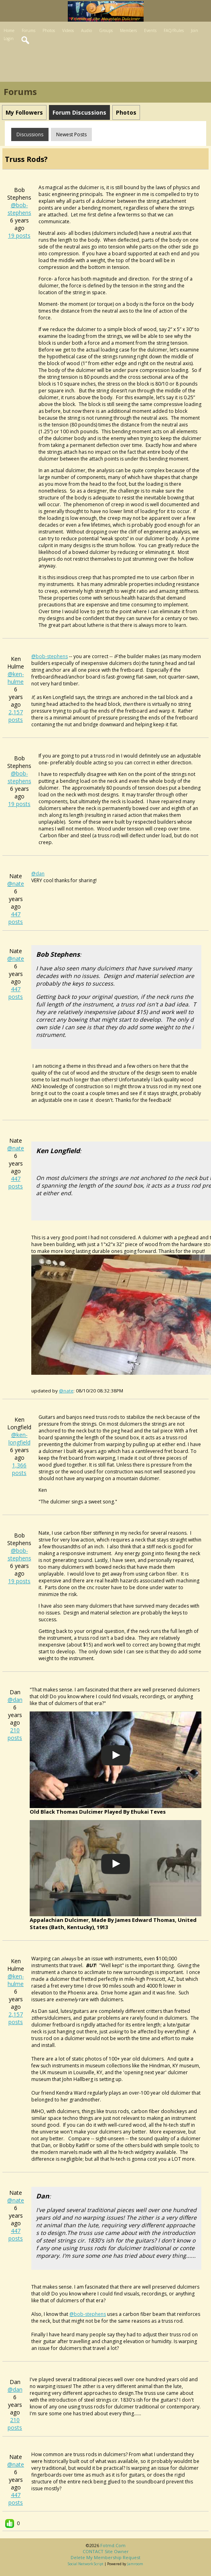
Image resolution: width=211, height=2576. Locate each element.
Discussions (29, 134)
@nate (15, 883)
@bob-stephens (19, 208)
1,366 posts (19, 1469)
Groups (106, 30)
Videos (68, 30)
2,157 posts (15, 715)
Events (150, 30)
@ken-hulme (16, 677)
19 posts (19, 235)
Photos (49, 30)
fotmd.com (113, 2545)
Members (128, 30)
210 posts (15, 1734)
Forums (28, 30)
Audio (86, 30)
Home (9, 30)
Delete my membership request (105, 2557)
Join (194, 30)
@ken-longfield (19, 1438)
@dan (15, 1699)
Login (9, 38)
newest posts (71, 134)
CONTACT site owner (106, 2551)
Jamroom (135, 2563)
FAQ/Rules (174, 30)
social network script (85, 2563)
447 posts (15, 917)
